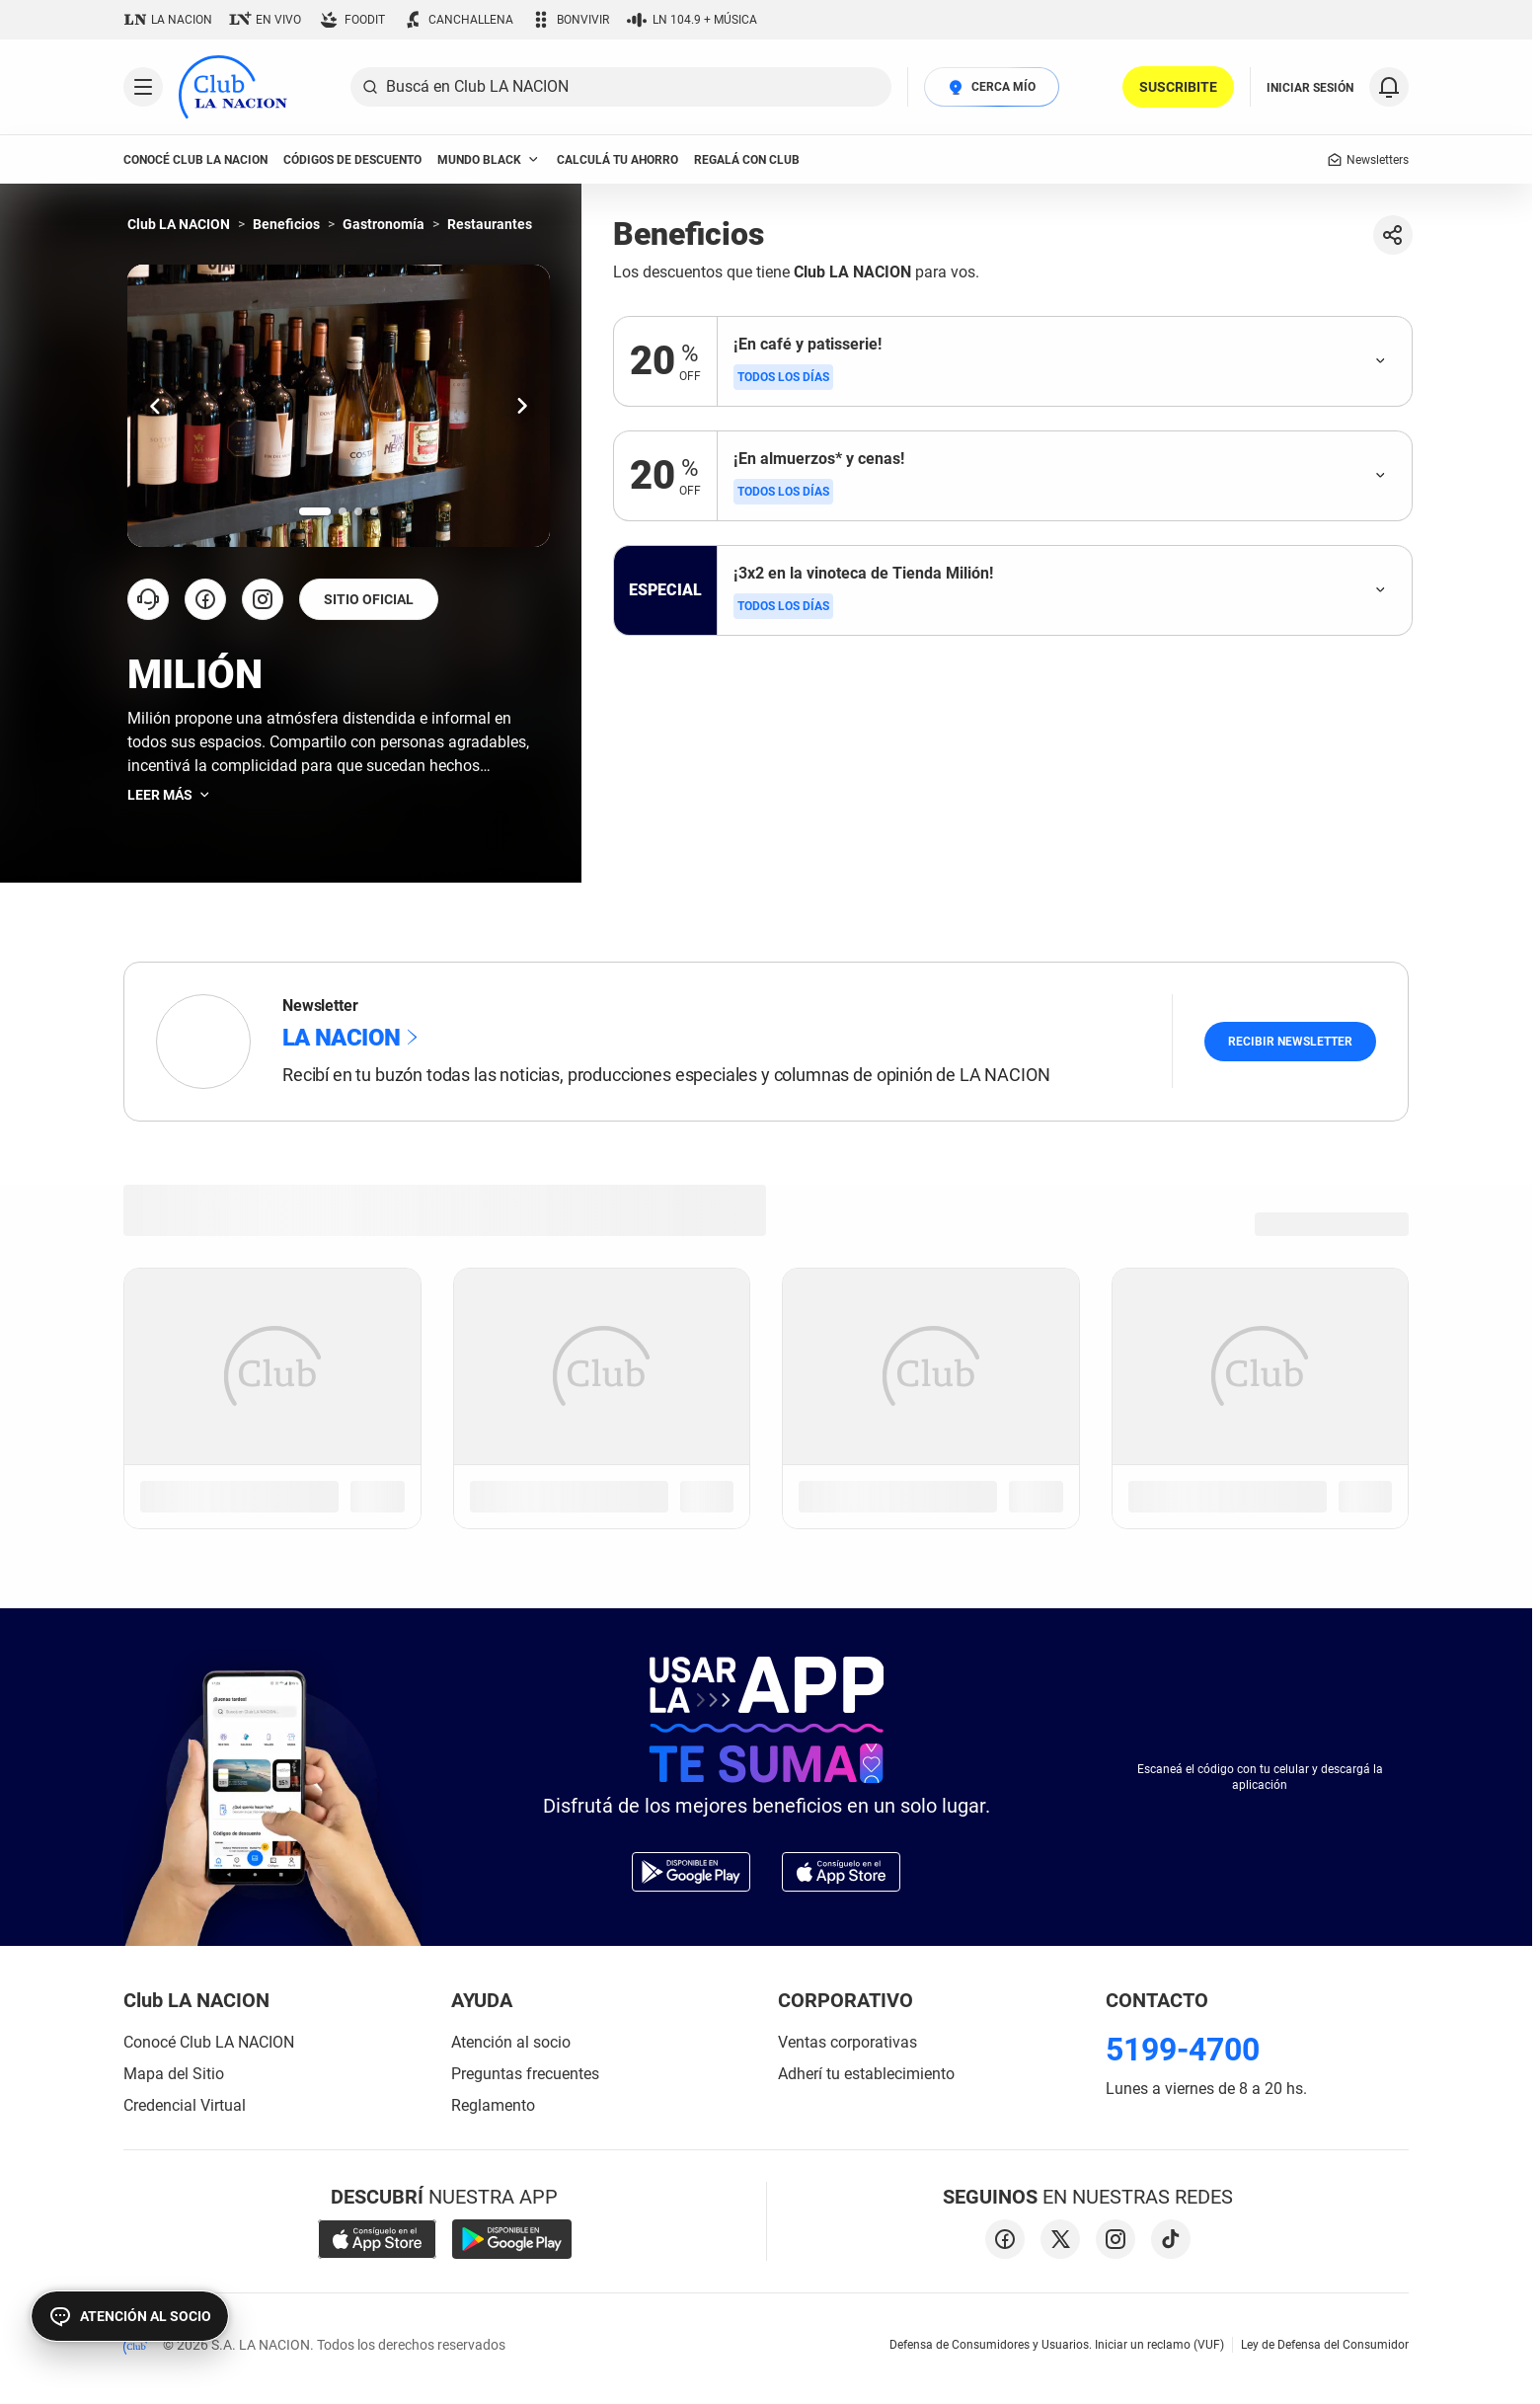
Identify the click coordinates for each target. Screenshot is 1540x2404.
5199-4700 (1183, 2049)
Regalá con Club (747, 160)
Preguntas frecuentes (525, 2073)
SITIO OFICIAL (369, 599)
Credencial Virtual (184, 2105)
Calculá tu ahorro (617, 160)
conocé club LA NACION (195, 160)
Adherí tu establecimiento (866, 2073)
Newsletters (1368, 160)
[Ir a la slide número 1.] (315, 511)
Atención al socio (511, 2042)
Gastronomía (383, 224)
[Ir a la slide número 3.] (358, 511)
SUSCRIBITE (1178, 87)
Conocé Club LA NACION (208, 2042)
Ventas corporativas (847, 2042)
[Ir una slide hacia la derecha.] (522, 405)
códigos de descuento (352, 160)
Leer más (169, 795)
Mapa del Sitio (173, 2073)
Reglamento (493, 2105)
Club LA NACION (178, 224)
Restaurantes (489, 224)
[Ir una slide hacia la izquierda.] (155, 405)
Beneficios (286, 224)
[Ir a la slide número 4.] (374, 511)
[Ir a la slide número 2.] (342, 511)
